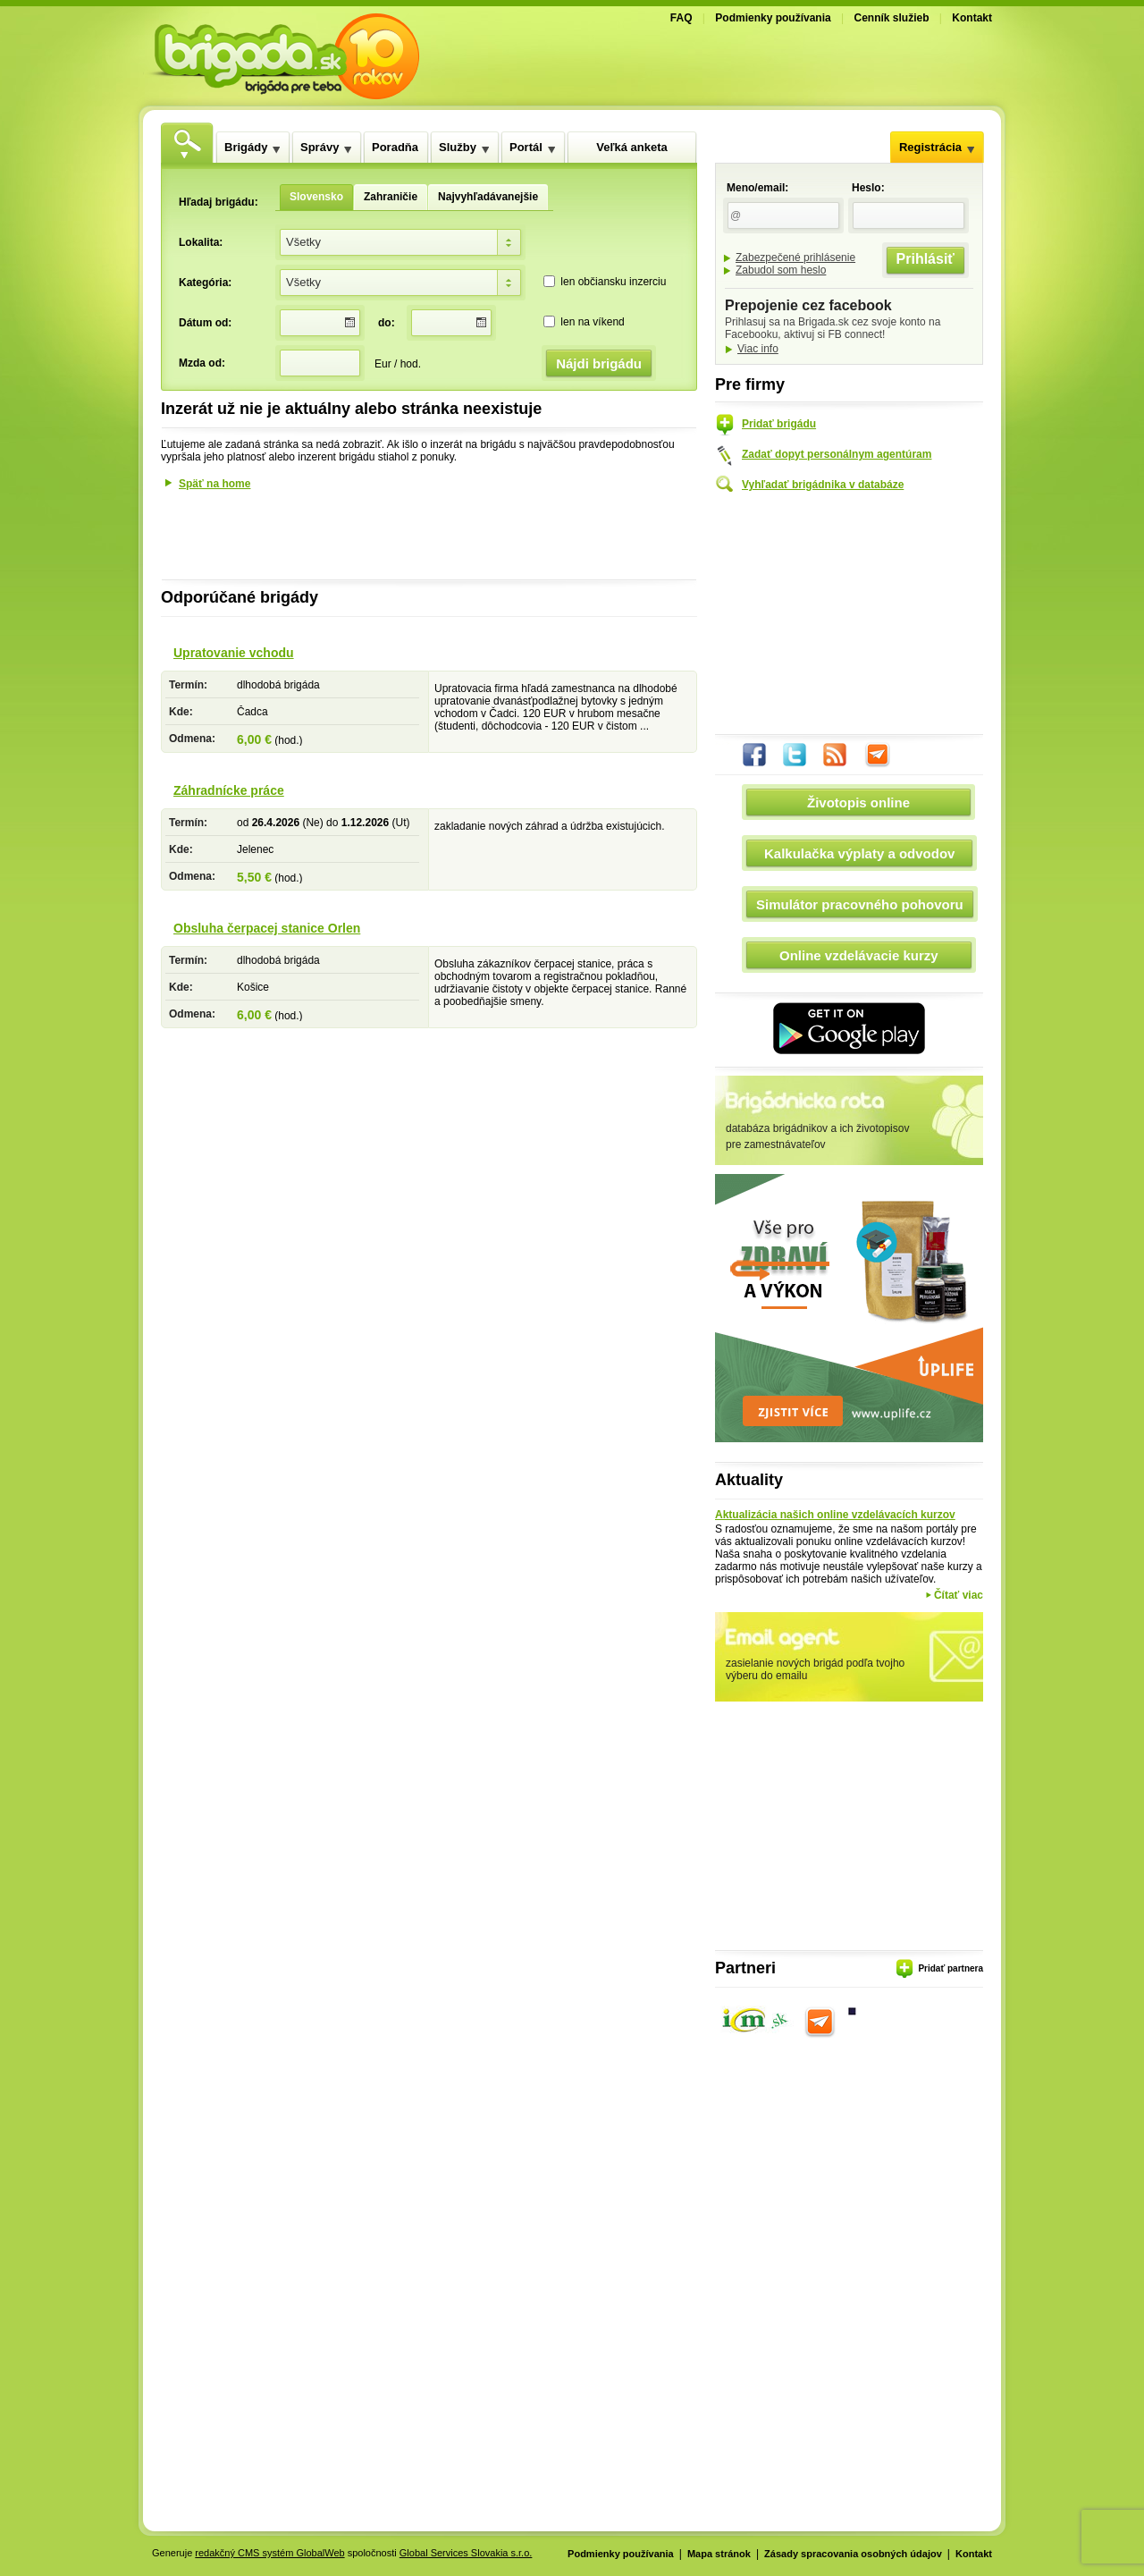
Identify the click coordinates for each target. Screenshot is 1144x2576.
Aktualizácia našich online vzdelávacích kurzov (835, 1514)
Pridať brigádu (779, 424)
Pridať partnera (950, 1968)
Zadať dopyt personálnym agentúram (836, 454)
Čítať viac (958, 1595)
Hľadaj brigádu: (218, 202)
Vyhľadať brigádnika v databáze (823, 484)
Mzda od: (202, 363)
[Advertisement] (783, 65)
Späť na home (214, 483)
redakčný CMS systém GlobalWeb (269, 2552)
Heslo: (868, 188)
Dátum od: (205, 323)
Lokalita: (201, 242)
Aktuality (749, 1480)
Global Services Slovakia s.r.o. (466, 2552)
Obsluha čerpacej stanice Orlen (266, 928)
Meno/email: (757, 188)
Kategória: (205, 282)
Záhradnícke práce (228, 790)
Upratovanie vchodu (233, 653)
